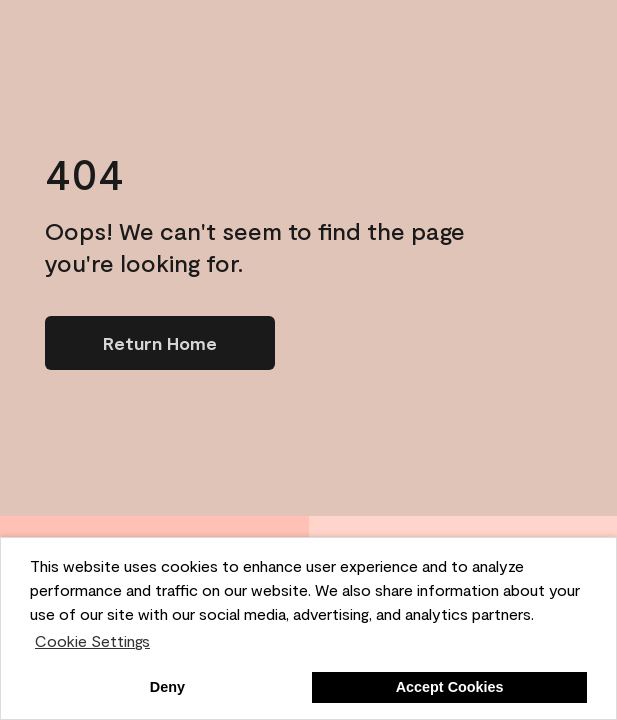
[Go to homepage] (160, 343)
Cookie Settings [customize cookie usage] (92, 640)
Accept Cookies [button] (450, 687)
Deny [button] (167, 687)
